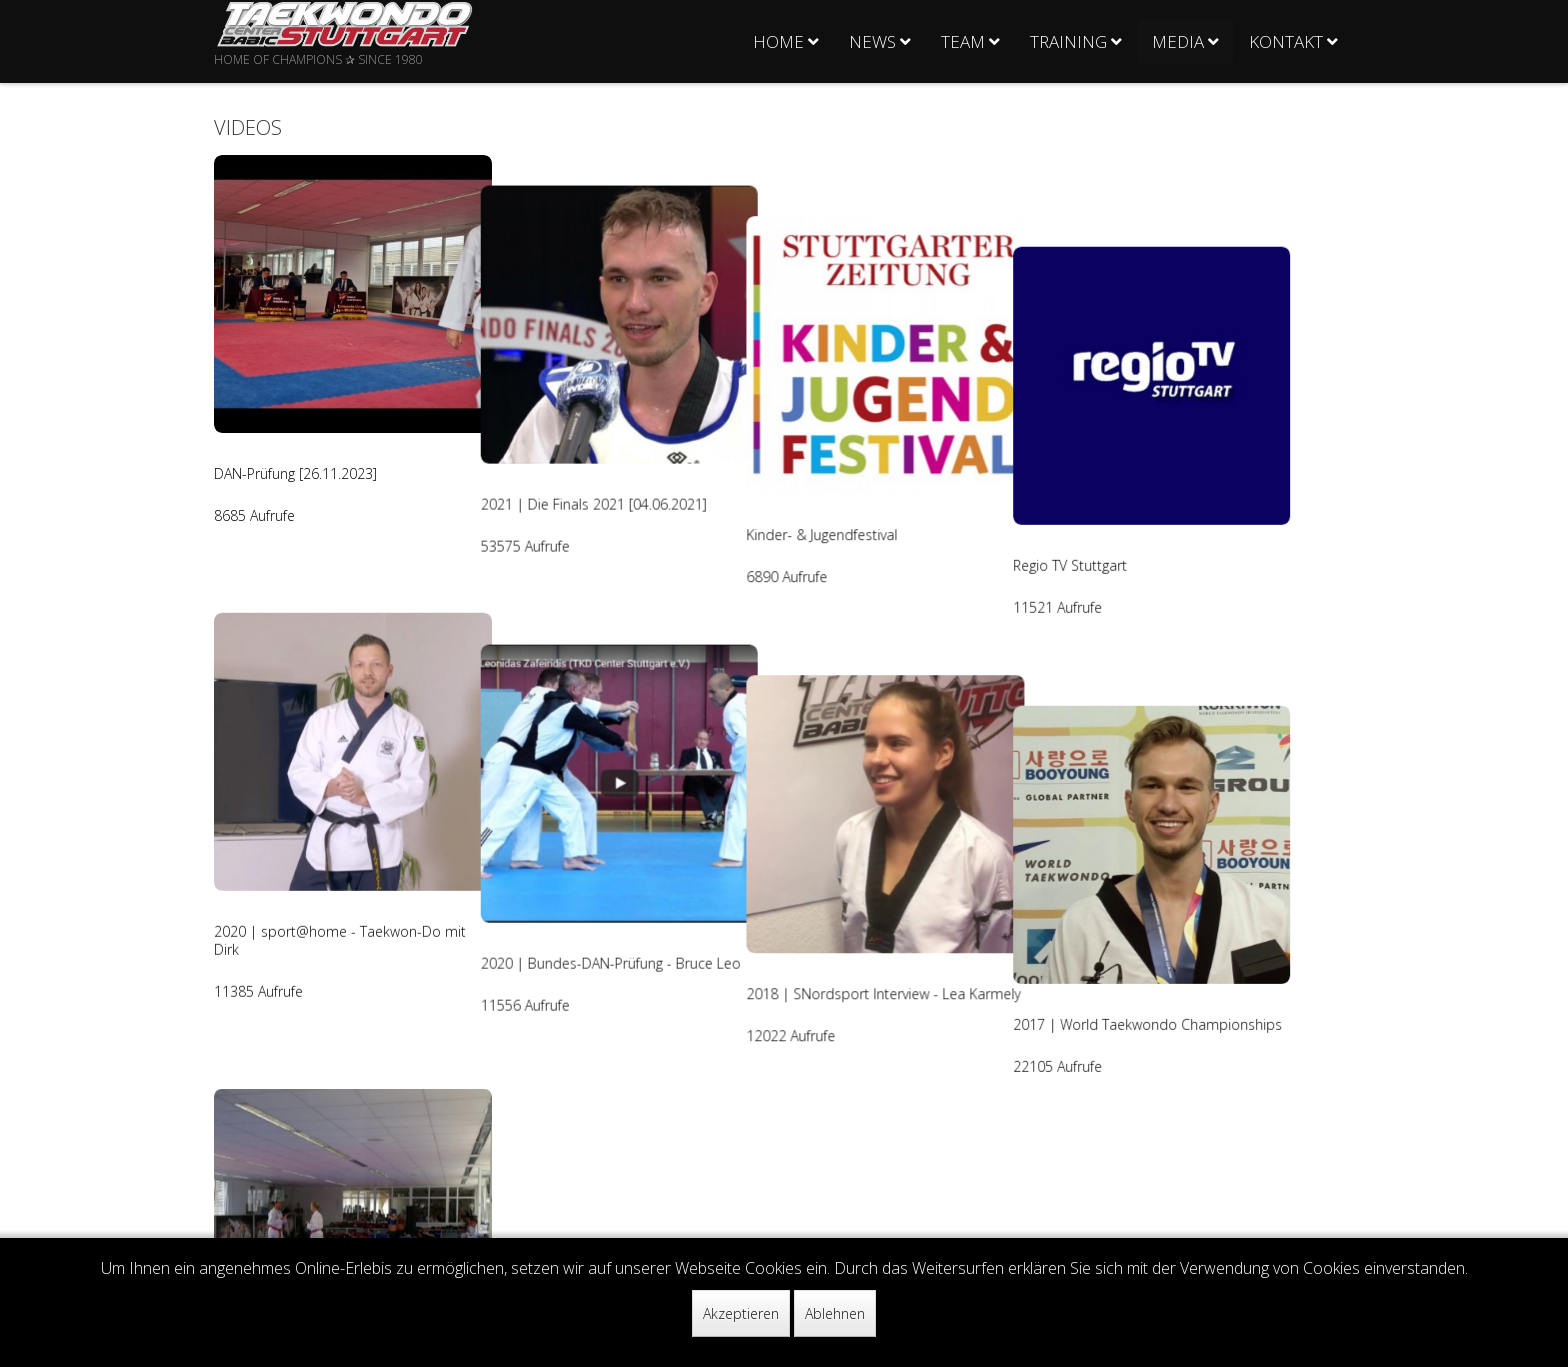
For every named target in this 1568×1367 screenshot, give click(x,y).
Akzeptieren (741, 1313)
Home (778, 41)
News (872, 41)
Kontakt (1286, 41)
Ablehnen (835, 1313)
